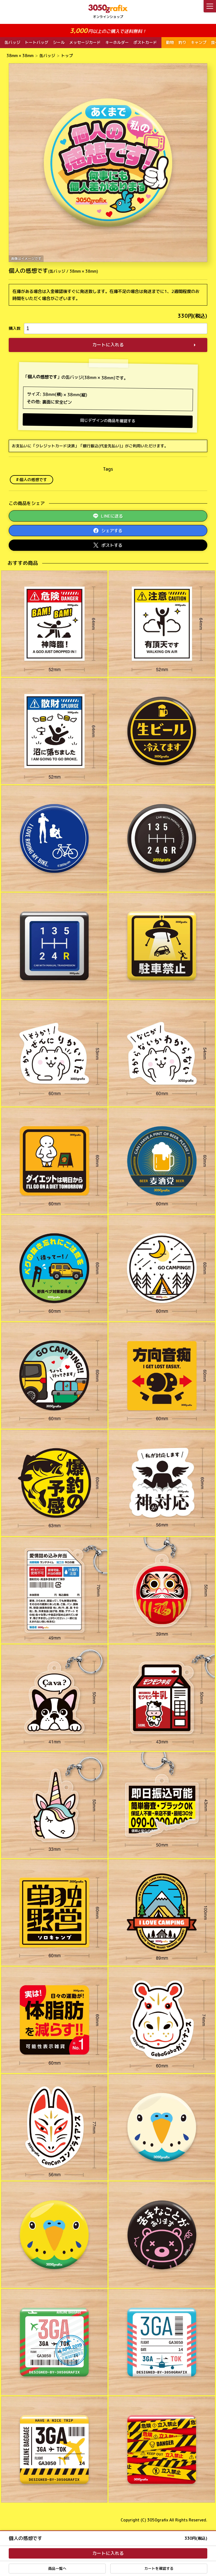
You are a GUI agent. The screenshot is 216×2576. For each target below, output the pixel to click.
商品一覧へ (57, 2568)
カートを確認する (159, 2568)
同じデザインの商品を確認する (107, 421)
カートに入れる (108, 345)
